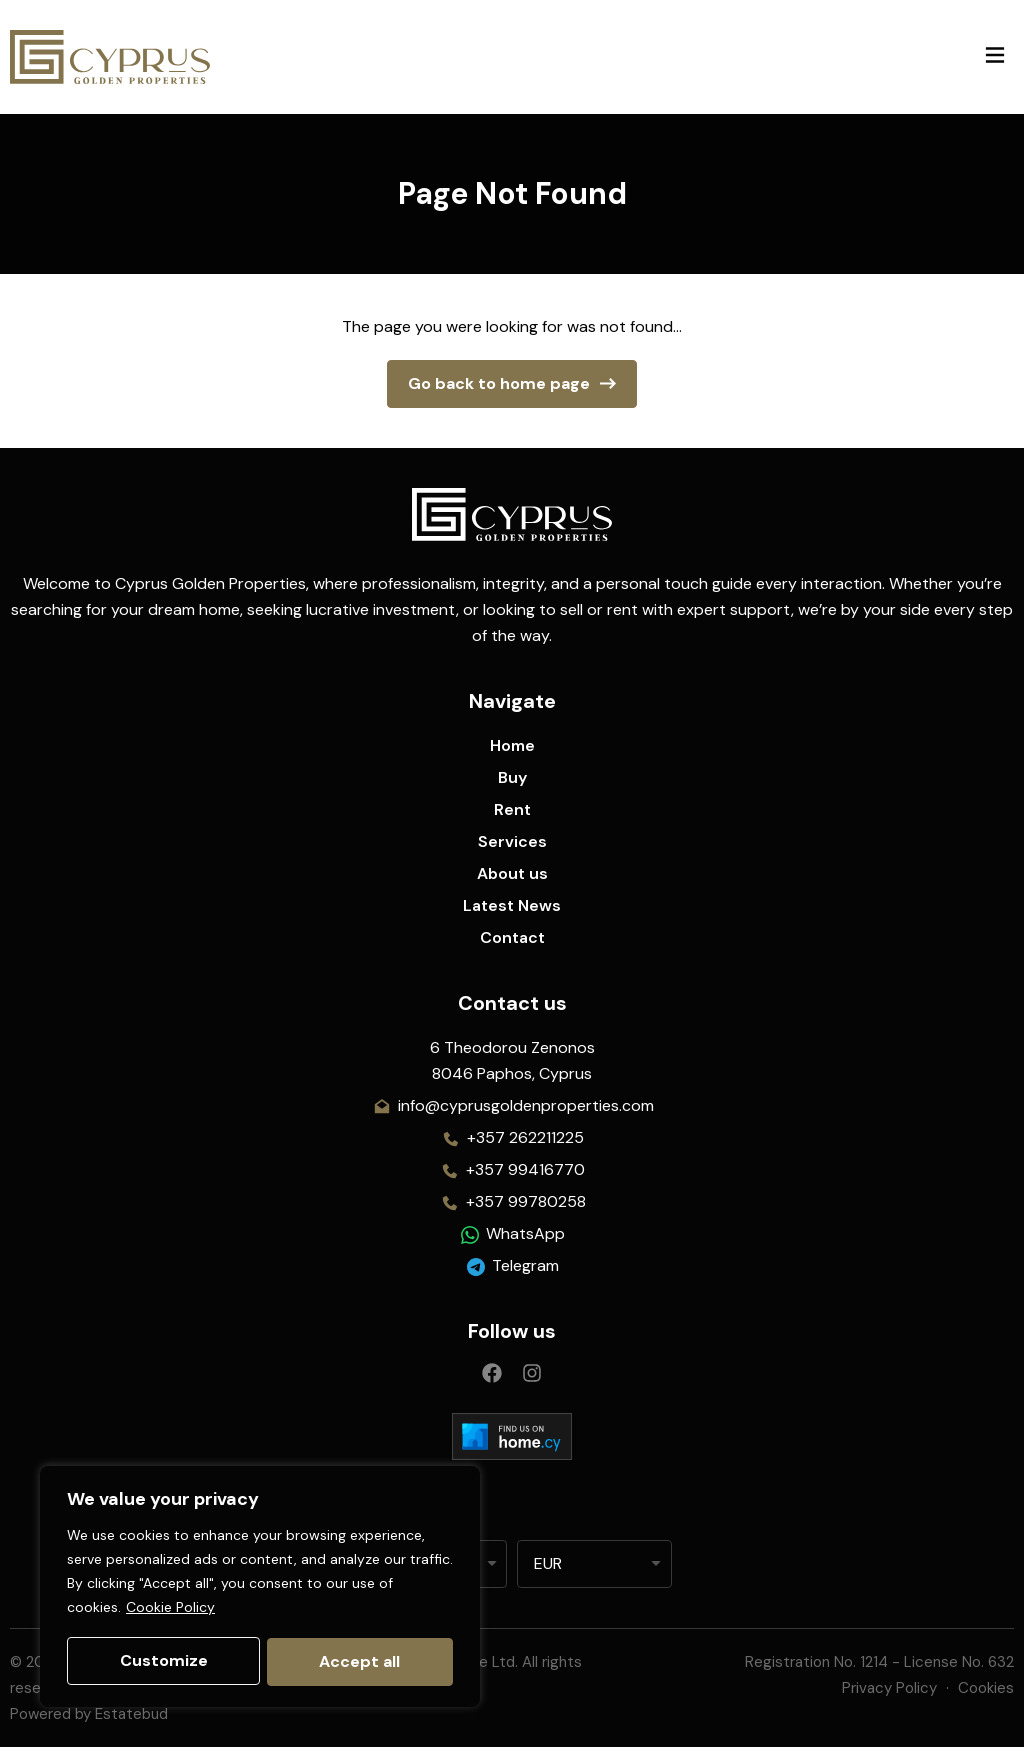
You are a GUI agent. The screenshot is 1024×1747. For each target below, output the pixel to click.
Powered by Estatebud (89, 1714)
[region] (260, 1588)
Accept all (360, 1661)
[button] (994, 56)
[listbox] (594, 1564)
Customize (163, 1661)
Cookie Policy (170, 1610)
